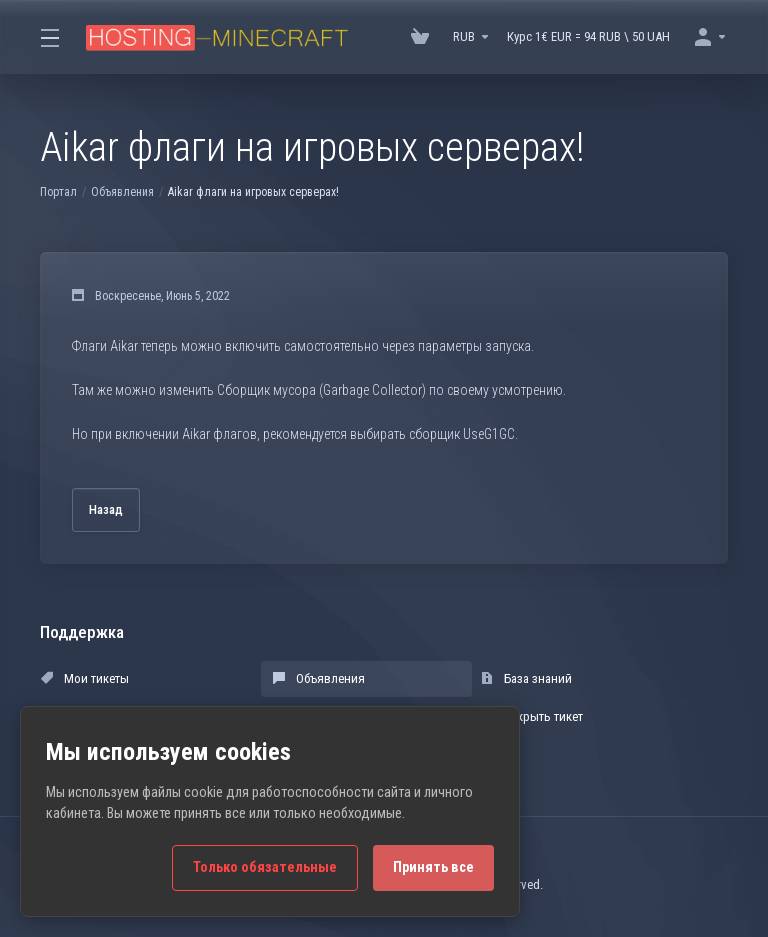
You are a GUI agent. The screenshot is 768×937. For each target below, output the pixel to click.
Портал (58, 192)
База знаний (526, 678)
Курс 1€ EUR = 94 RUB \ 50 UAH (588, 36)
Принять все (433, 867)
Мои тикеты (85, 678)
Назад (106, 509)
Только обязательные (265, 867)
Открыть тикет (532, 716)
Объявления (122, 192)
